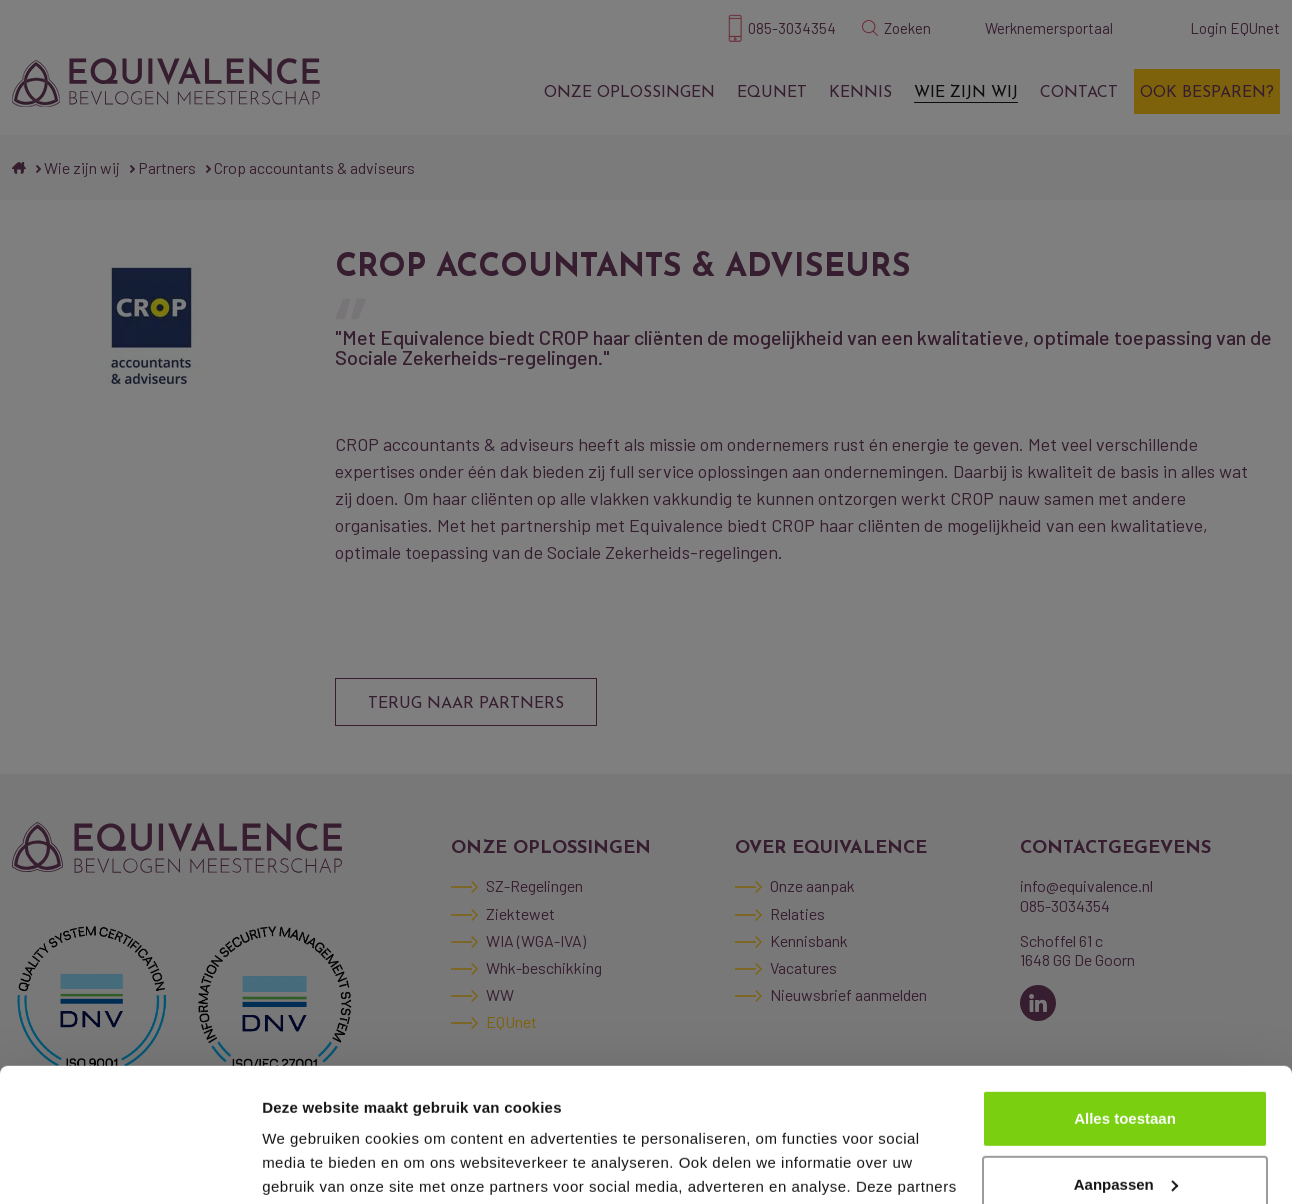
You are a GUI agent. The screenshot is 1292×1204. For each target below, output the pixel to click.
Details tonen (309, 1164)
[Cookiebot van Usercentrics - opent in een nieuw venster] (129, 1165)
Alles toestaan (1125, 993)
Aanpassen (1126, 1058)
